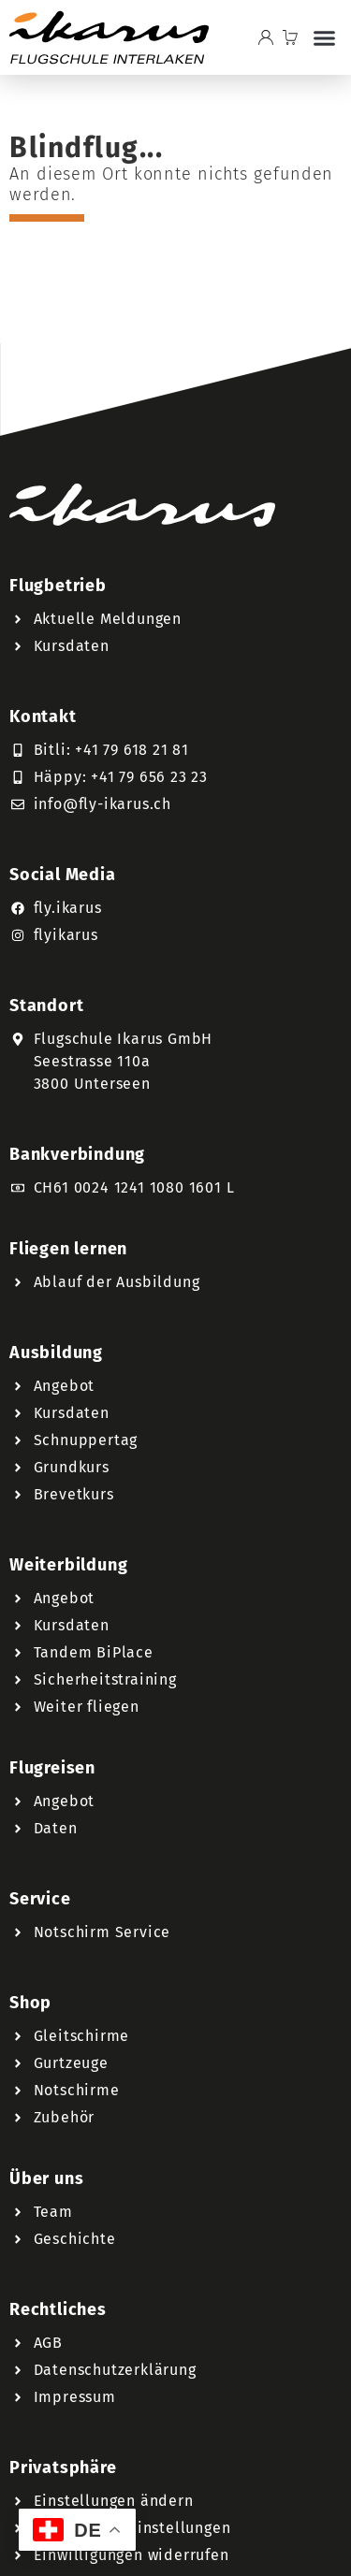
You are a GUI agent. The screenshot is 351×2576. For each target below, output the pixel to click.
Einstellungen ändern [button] (114, 2501)
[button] (325, 37)
